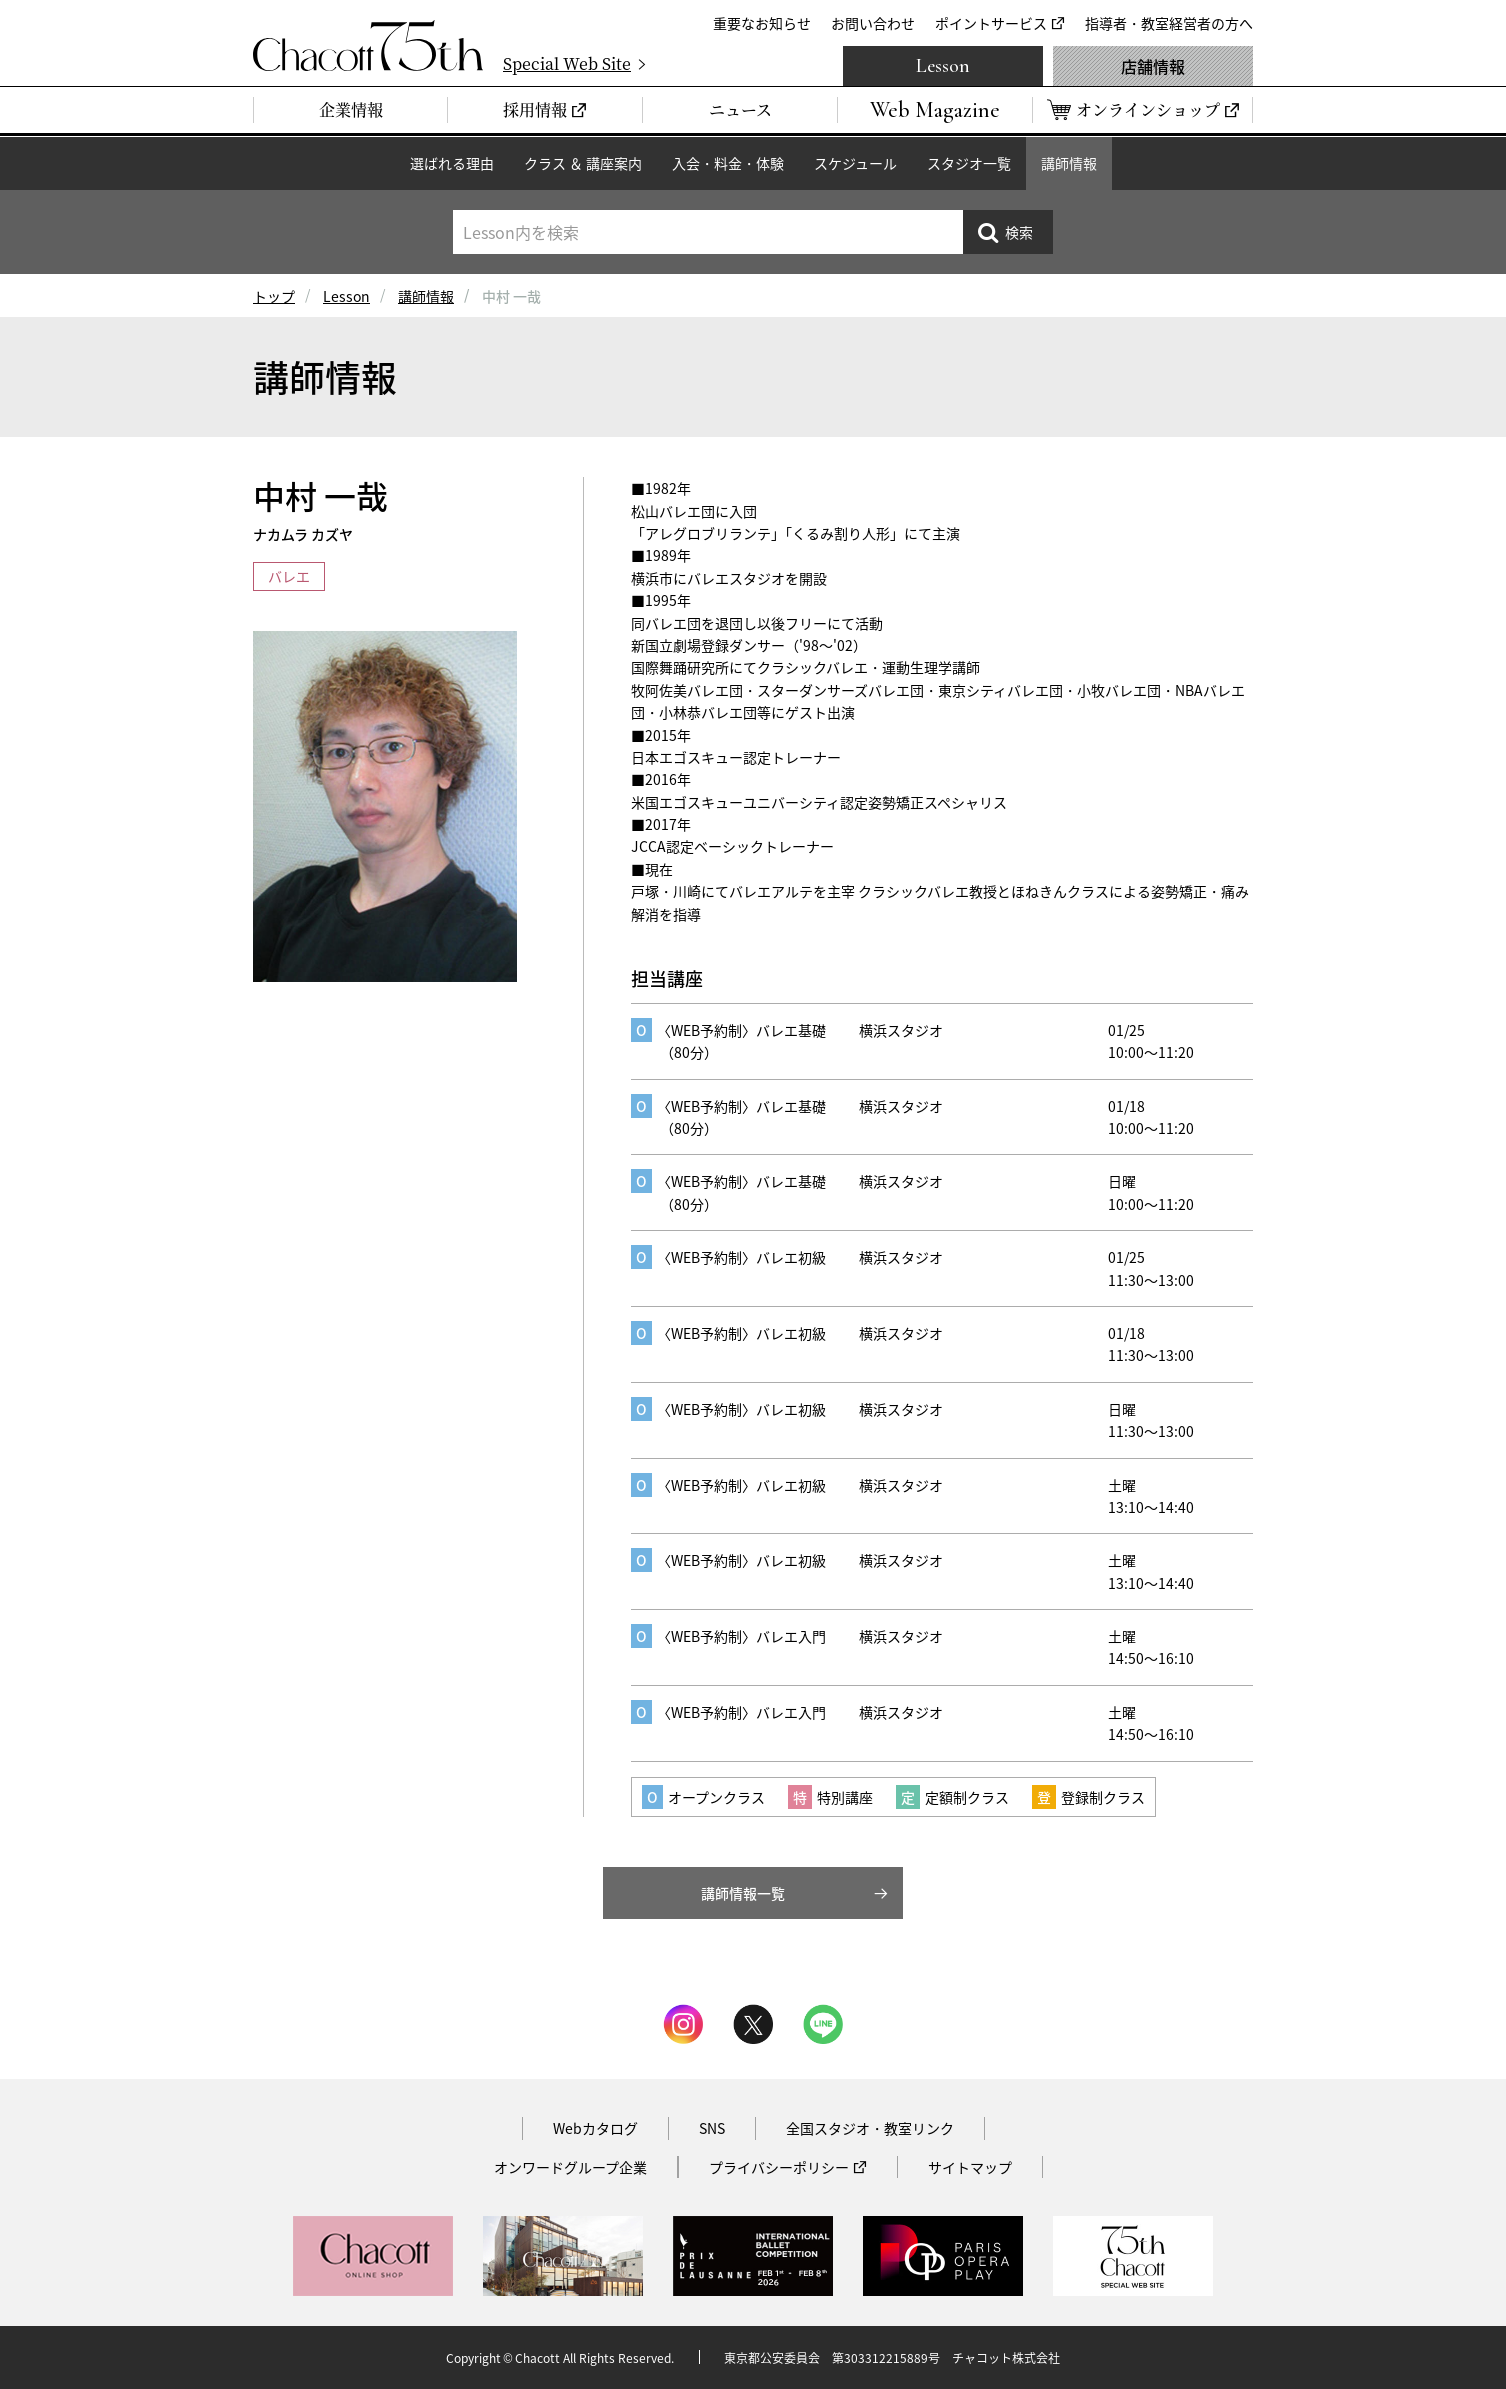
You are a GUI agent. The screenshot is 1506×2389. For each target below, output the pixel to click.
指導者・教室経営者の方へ (1169, 23)
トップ (274, 296)
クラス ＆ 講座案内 (583, 163)
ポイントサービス (991, 23)
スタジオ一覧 (969, 163)
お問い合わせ (873, 23)
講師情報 (1069, 163)
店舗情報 (1153, 66)
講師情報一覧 (743, 1893)
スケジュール (855, 163)
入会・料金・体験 (728, 163)
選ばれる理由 (452, 163)
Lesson (943, 66)
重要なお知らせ (762, 23)
